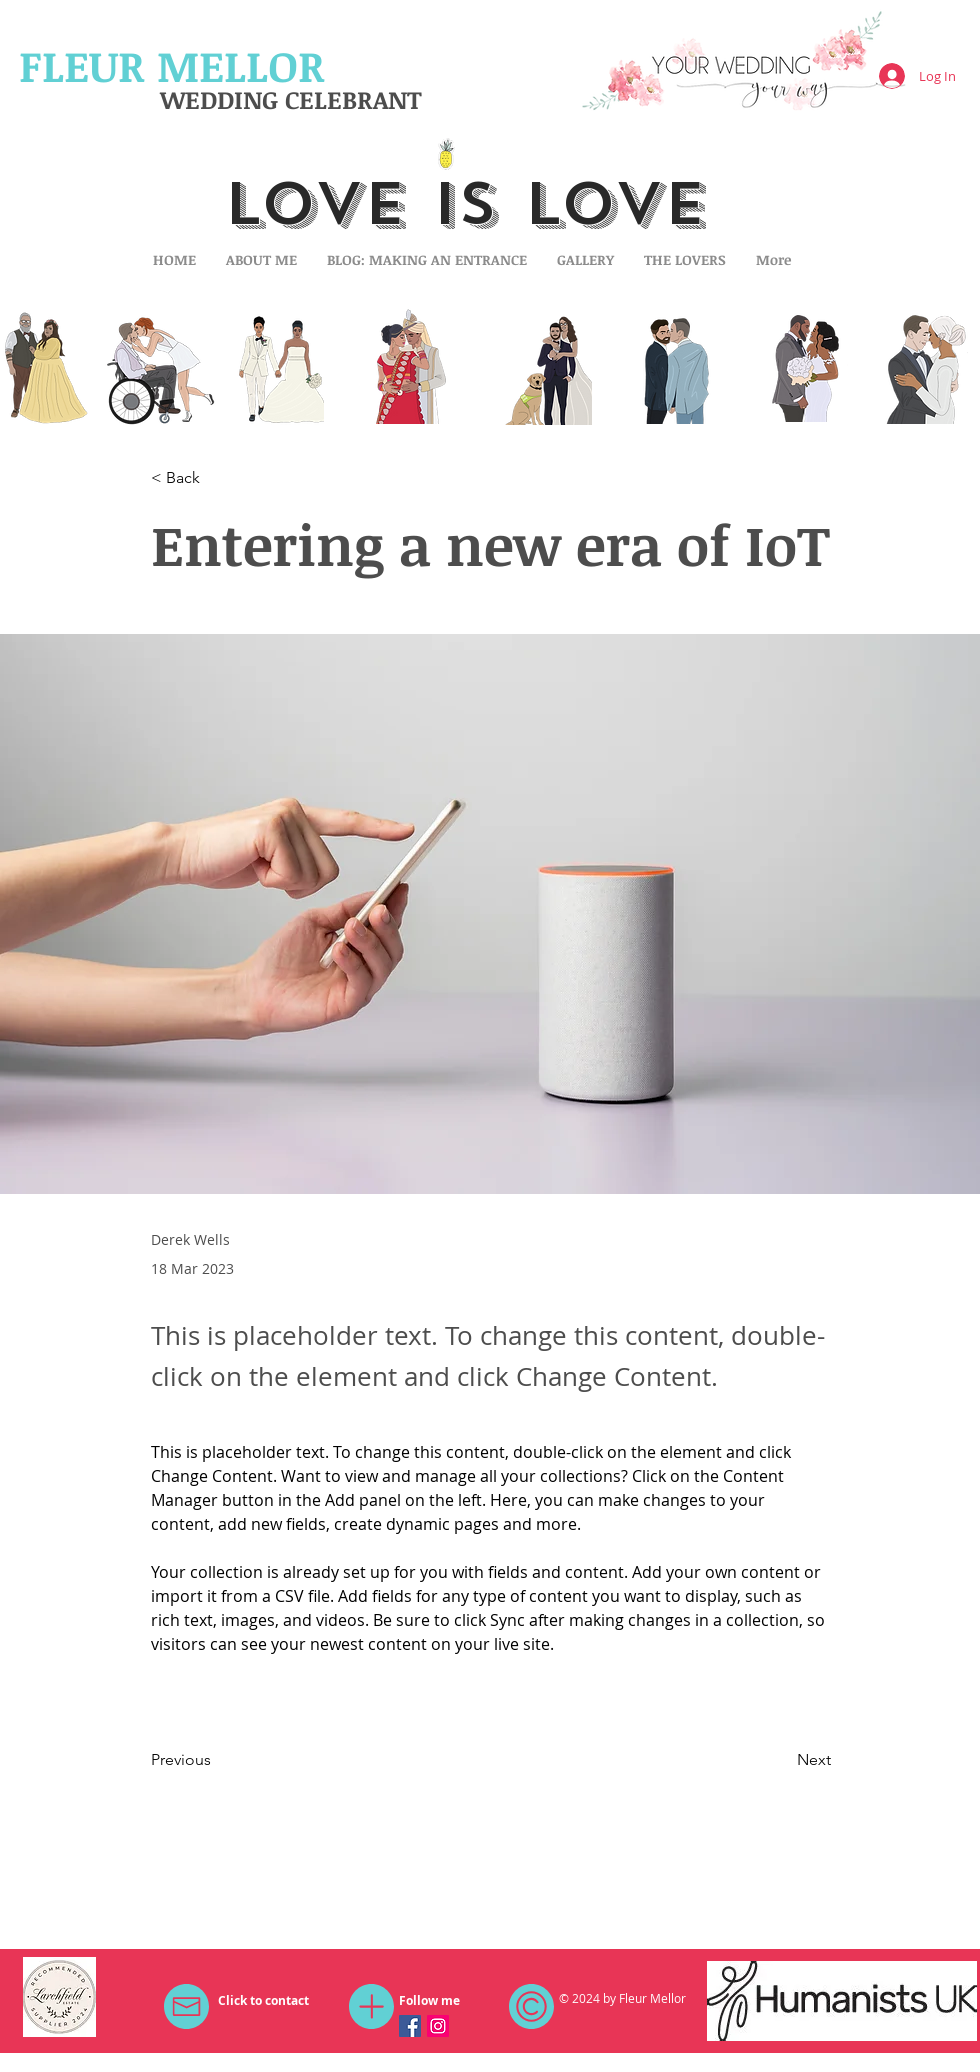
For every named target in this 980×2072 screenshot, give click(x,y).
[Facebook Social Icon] (410, 2026)
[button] (217, 478)
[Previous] (217, 1761)
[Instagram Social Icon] (438, 2026)
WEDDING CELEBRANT (291, 99)
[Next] (781, 1761)
